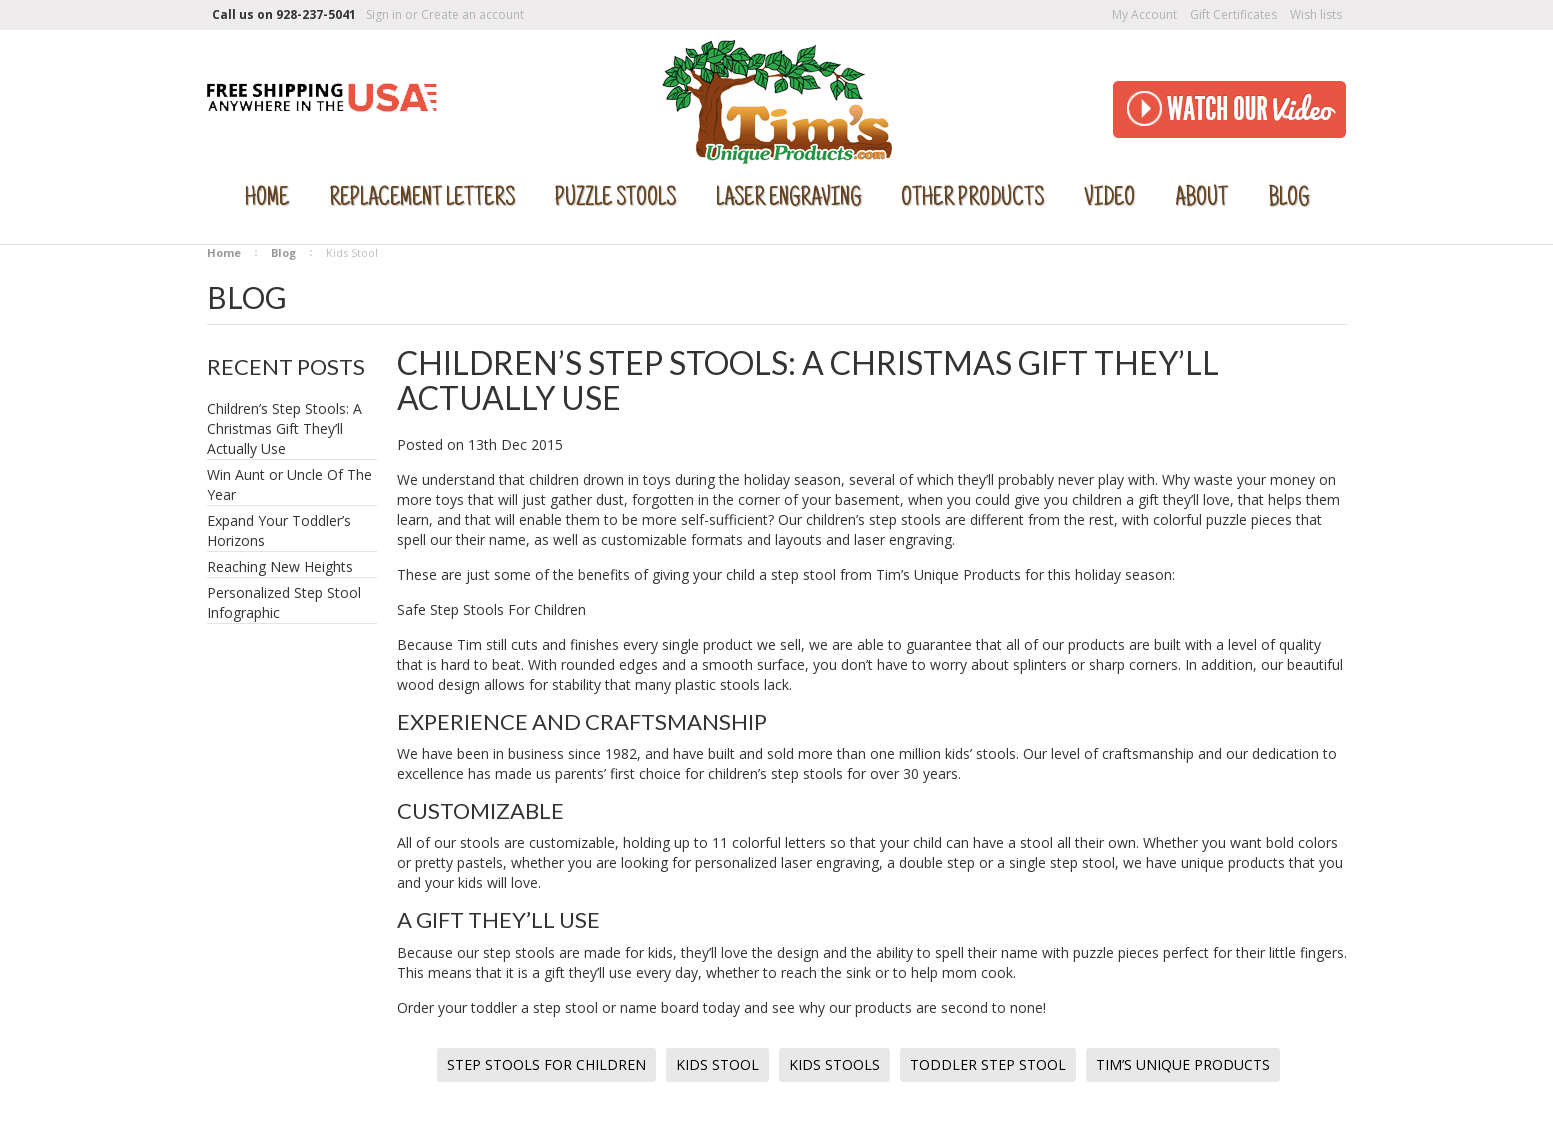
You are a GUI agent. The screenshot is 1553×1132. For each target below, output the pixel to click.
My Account (1144, 14)
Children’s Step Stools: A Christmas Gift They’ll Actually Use (284, 428)
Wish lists (1316, 14)
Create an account (472, 14)
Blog (283, 252)
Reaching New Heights (280, 566)
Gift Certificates (1233, 14)
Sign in (384, 14)
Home (224, 252)
